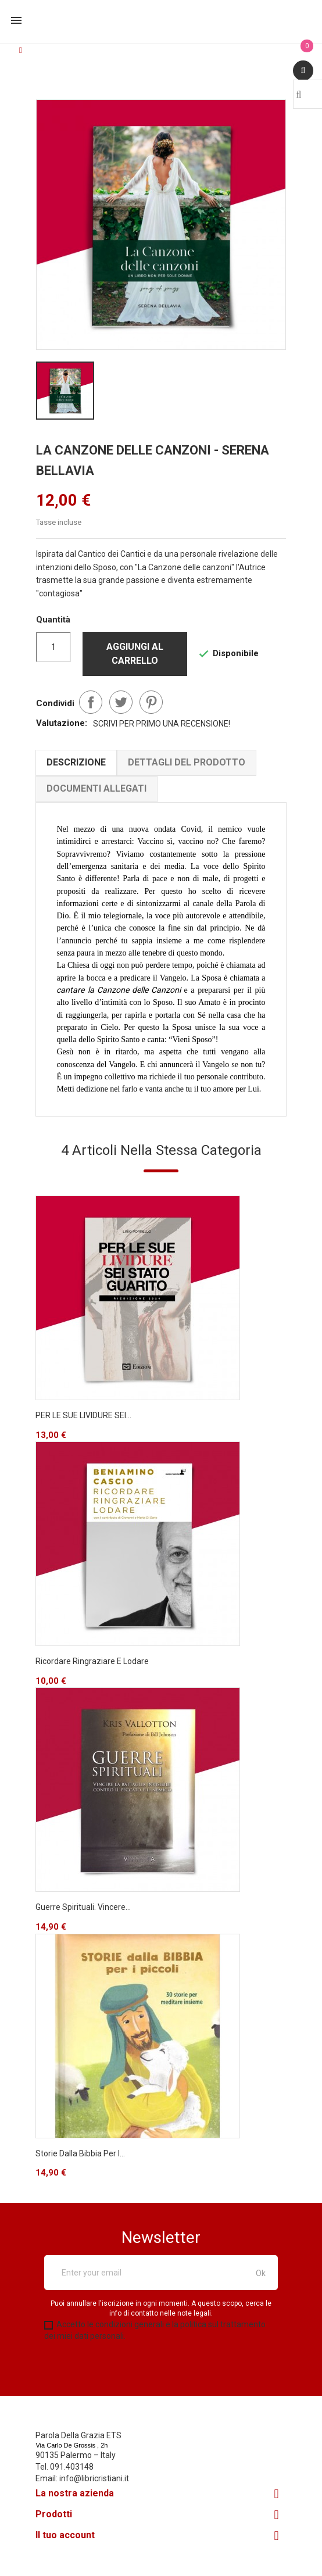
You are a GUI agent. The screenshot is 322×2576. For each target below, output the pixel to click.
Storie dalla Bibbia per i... (81, 2165)
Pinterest (151, 701)
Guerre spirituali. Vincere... (83, 1919)
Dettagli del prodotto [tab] (187, 761)
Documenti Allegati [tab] (97, 787)
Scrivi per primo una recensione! (161, 723)
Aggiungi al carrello (134, 653)
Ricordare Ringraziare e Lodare (92, 1673)
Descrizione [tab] (76, 761)
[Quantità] (53, 647)
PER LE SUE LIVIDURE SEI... (84, 1427)
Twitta (121, 701)
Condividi (90, 701)
